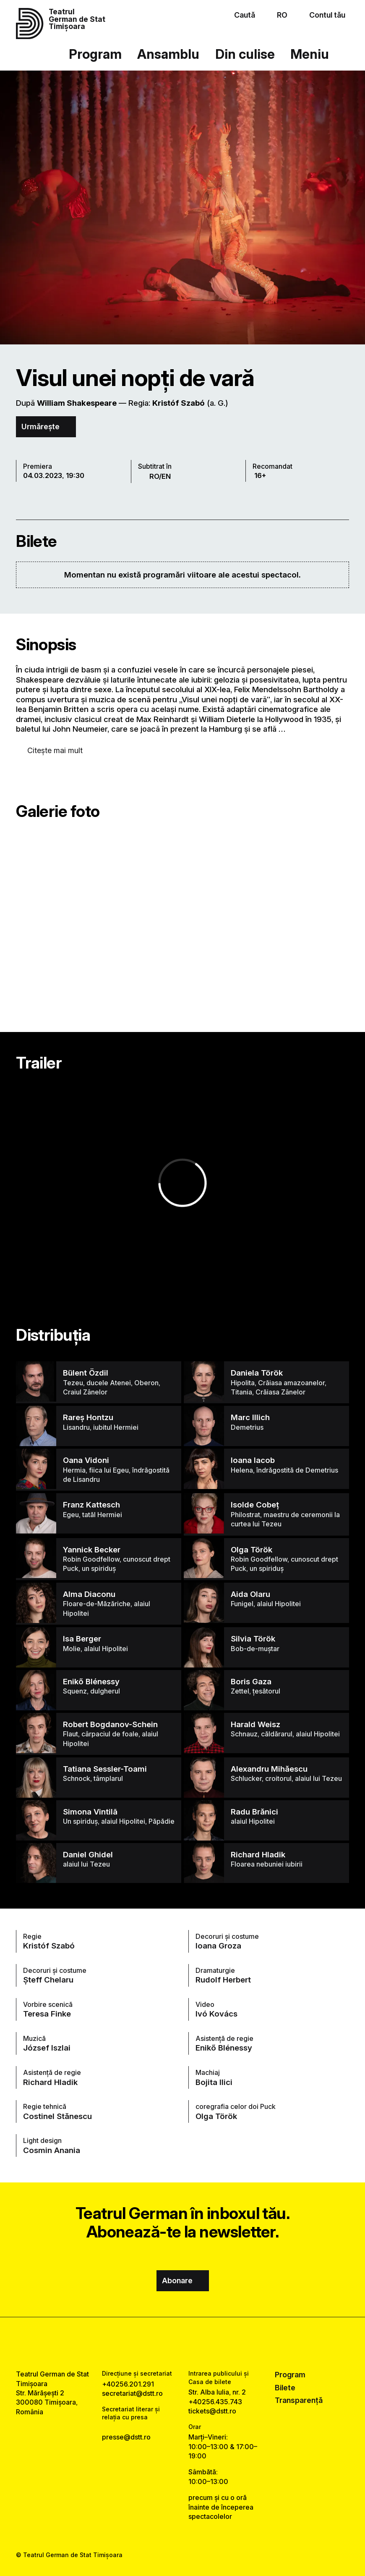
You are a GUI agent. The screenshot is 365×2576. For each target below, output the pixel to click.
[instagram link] (183, 2343)
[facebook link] (160, 2343)
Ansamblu (168, 54)
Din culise (245, 54)
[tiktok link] (205, 2343)
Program (95, 54)
